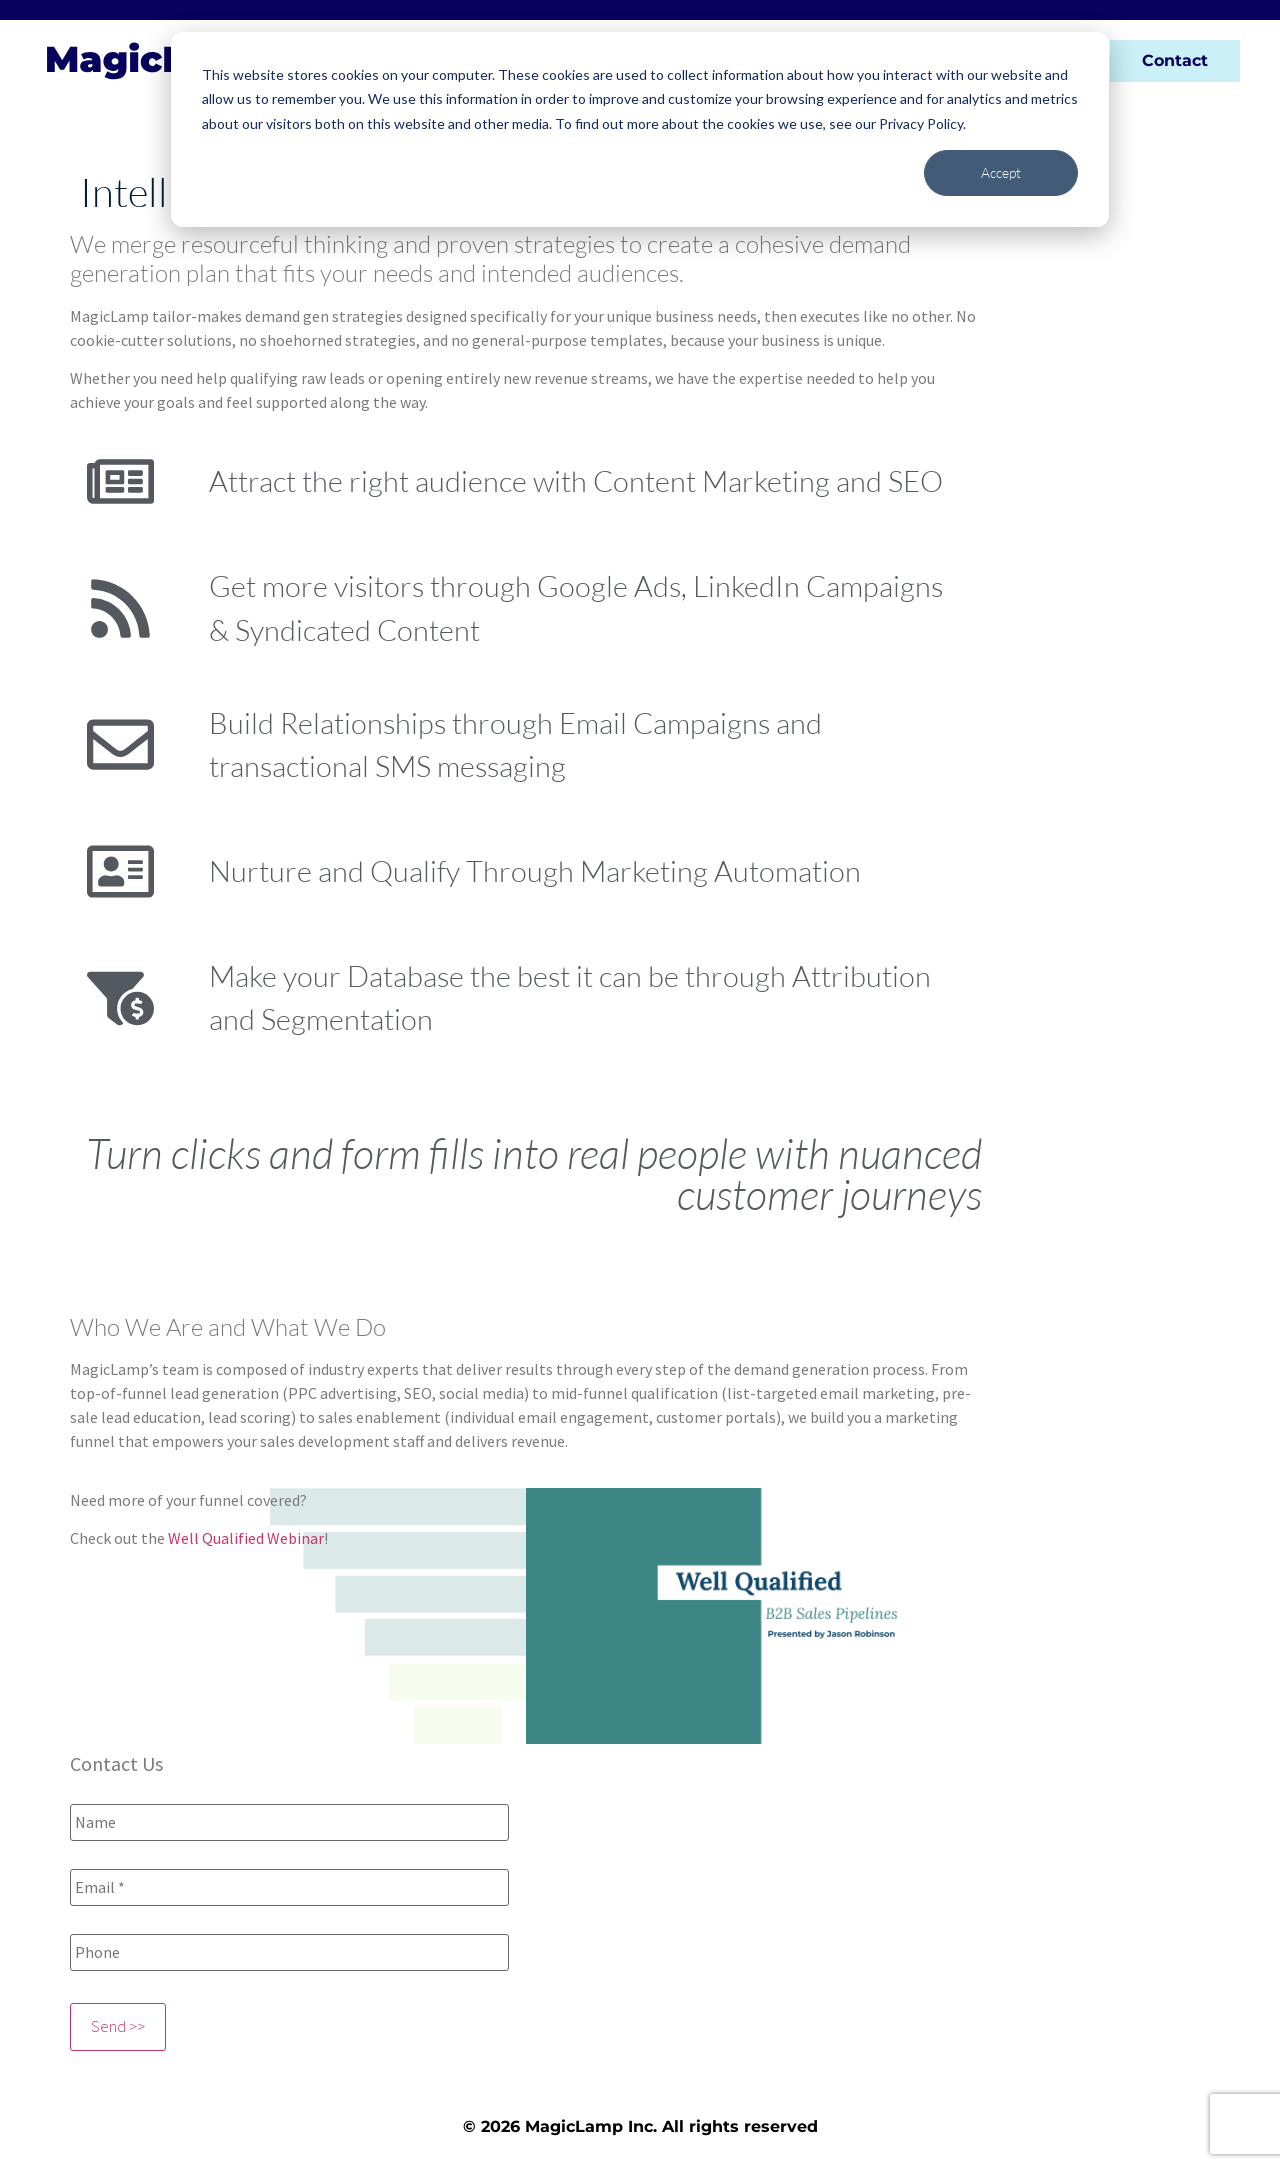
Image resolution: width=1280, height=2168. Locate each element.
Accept (1001, 172)
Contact (1175, 60)
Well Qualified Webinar (246, 1538)
